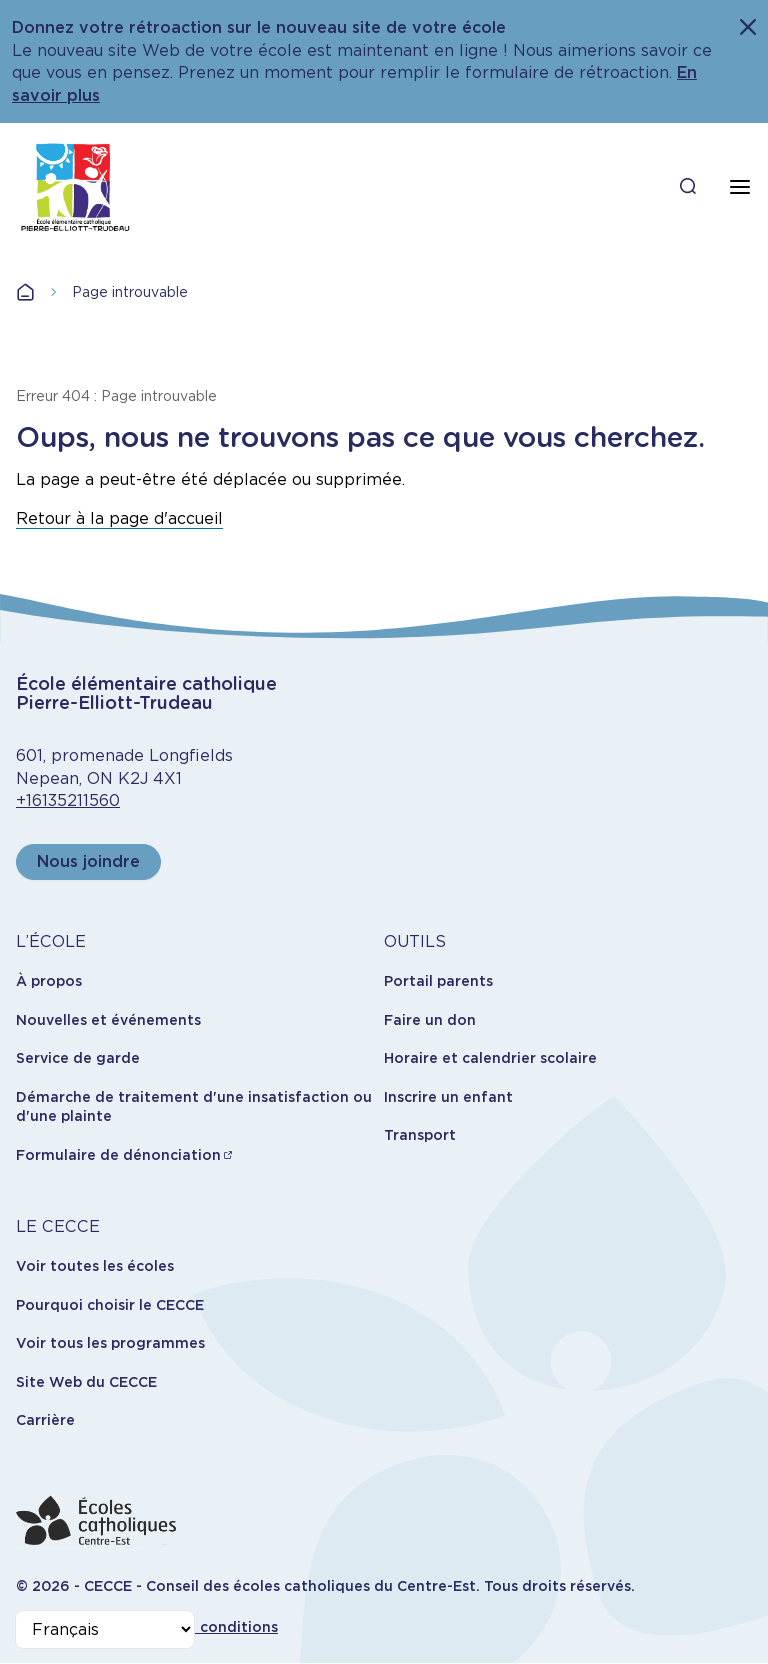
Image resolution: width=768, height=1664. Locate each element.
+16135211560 (68, 800)
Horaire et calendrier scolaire (490, 1058)
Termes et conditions (200, 1627)
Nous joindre (88, 861)
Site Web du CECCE (86, 1382)
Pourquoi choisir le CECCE (110, 1305)
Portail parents (438, 981)
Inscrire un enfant (448, 1097)
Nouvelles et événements (108, 1020)
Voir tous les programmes (110, 1343)
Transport (420, 1135)
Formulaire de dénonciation (118, 1155)
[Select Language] (105, 1629)
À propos (49, 981)
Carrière (45, 1420)
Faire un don (430, 1020)
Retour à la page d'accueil (119, 518)
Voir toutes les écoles (95, 1266)
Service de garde (78, 1058)
